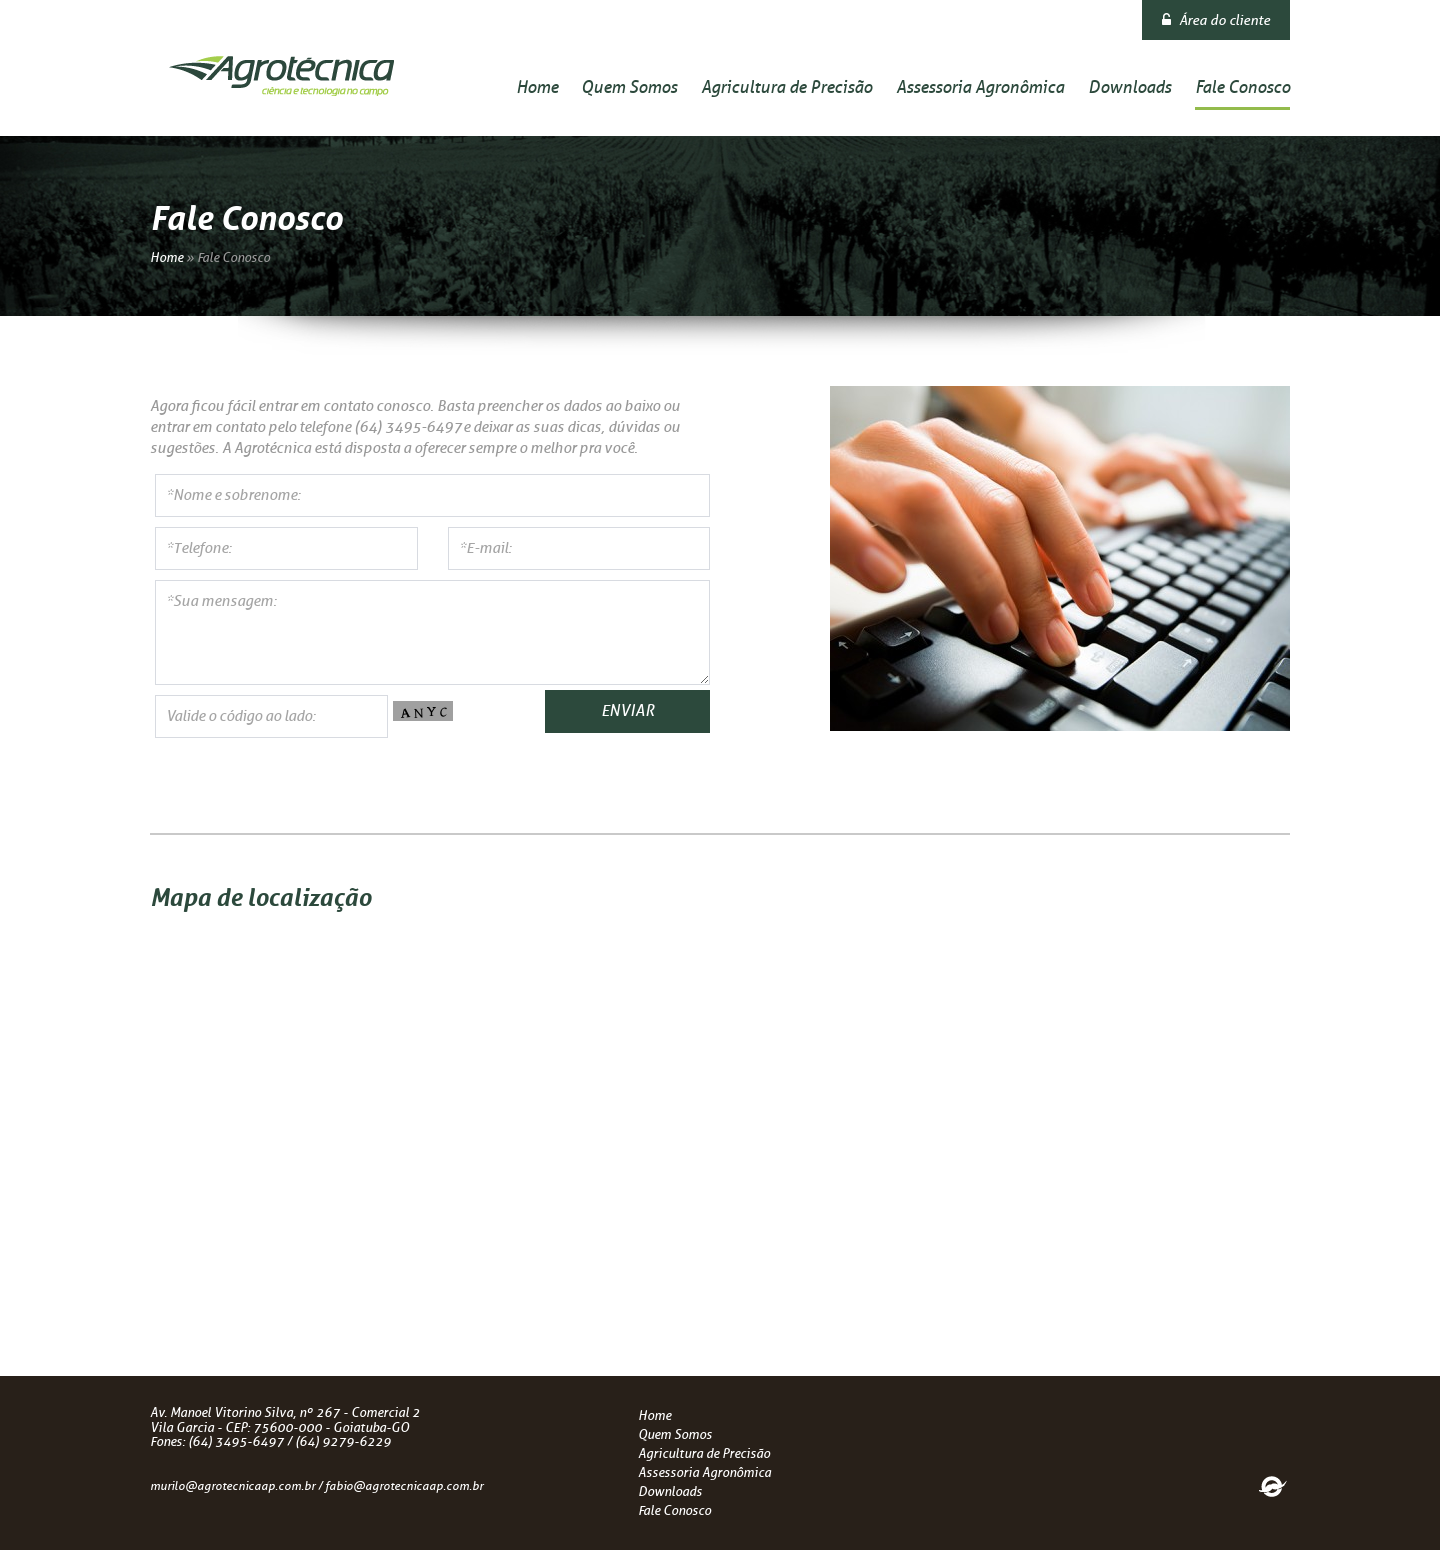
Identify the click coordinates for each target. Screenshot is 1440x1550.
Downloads (1129, 87)
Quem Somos (629, 87)
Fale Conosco (1242, 87)
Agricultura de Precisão (786, 87)
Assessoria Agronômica (980, 87)
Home (537, 87)
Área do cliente (1216, 20)
